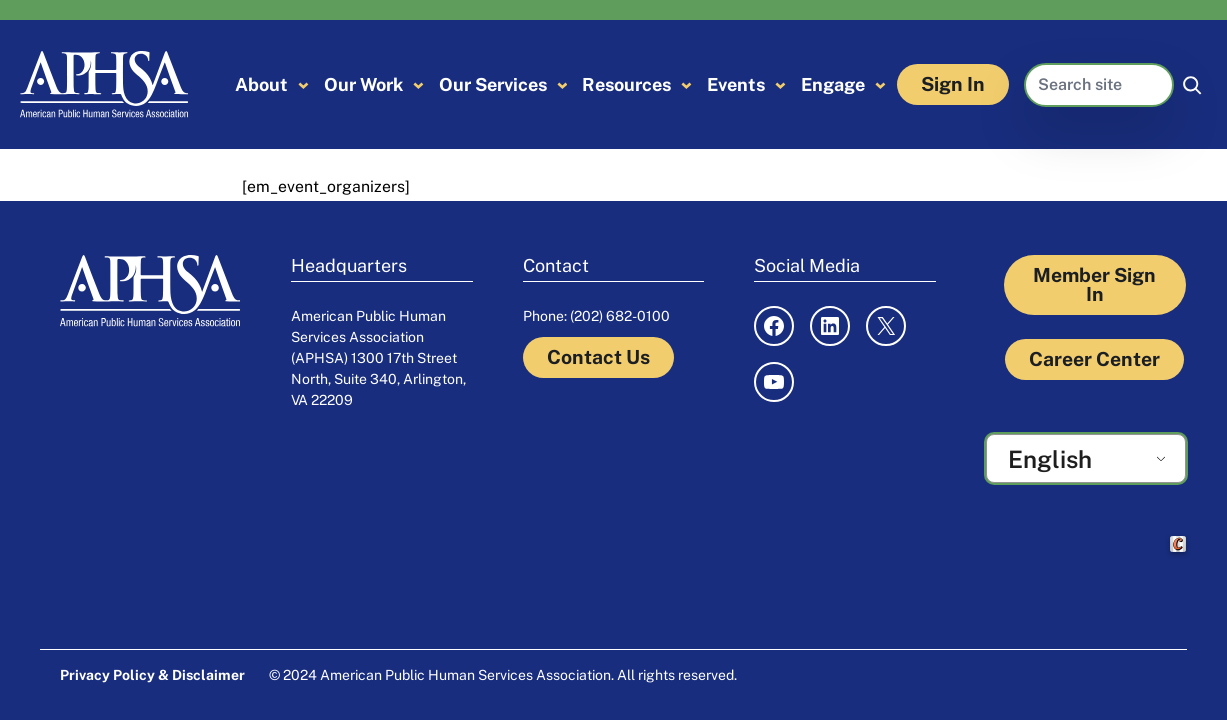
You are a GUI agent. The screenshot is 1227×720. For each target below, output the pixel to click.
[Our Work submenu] (418, 84)
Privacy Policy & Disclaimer (152, 675)
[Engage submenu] (880, 84)
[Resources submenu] (686, 84)
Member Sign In (1094, 284)
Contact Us (598, 357)
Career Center (1094, 359)
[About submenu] (303, 84)
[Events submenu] (780, 84)
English (1050, 459)
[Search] (1192, 85)
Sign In (953, 84)
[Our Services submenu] (562, 84)
